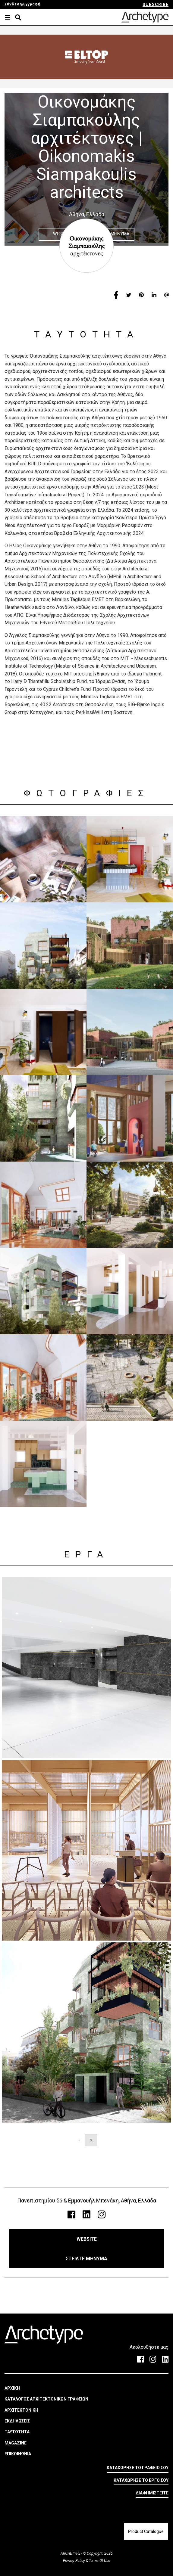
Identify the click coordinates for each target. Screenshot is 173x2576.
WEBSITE (87, 2239)
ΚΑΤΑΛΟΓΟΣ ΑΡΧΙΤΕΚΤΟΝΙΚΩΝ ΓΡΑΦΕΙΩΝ (46, 2399)
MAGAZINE (16, 2443)
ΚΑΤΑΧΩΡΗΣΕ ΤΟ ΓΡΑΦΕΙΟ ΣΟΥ (137, 2467)
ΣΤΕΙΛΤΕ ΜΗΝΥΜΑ (86, 2258)
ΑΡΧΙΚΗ (12, 2388)
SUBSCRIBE (155, 4)
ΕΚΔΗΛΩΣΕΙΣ (17, 2421)
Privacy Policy (74, 2561)
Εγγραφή (31, 4)
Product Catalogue (146, 2531)
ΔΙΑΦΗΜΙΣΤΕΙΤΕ (152, 2493)
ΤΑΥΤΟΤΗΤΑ (17, 2431)
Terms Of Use (99, 2561)
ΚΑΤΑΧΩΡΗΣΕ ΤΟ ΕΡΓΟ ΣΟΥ (141, 2480)
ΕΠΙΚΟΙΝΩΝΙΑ (18, 2453)
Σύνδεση (13, 4)
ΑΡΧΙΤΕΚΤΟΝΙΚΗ (21, 2410)
